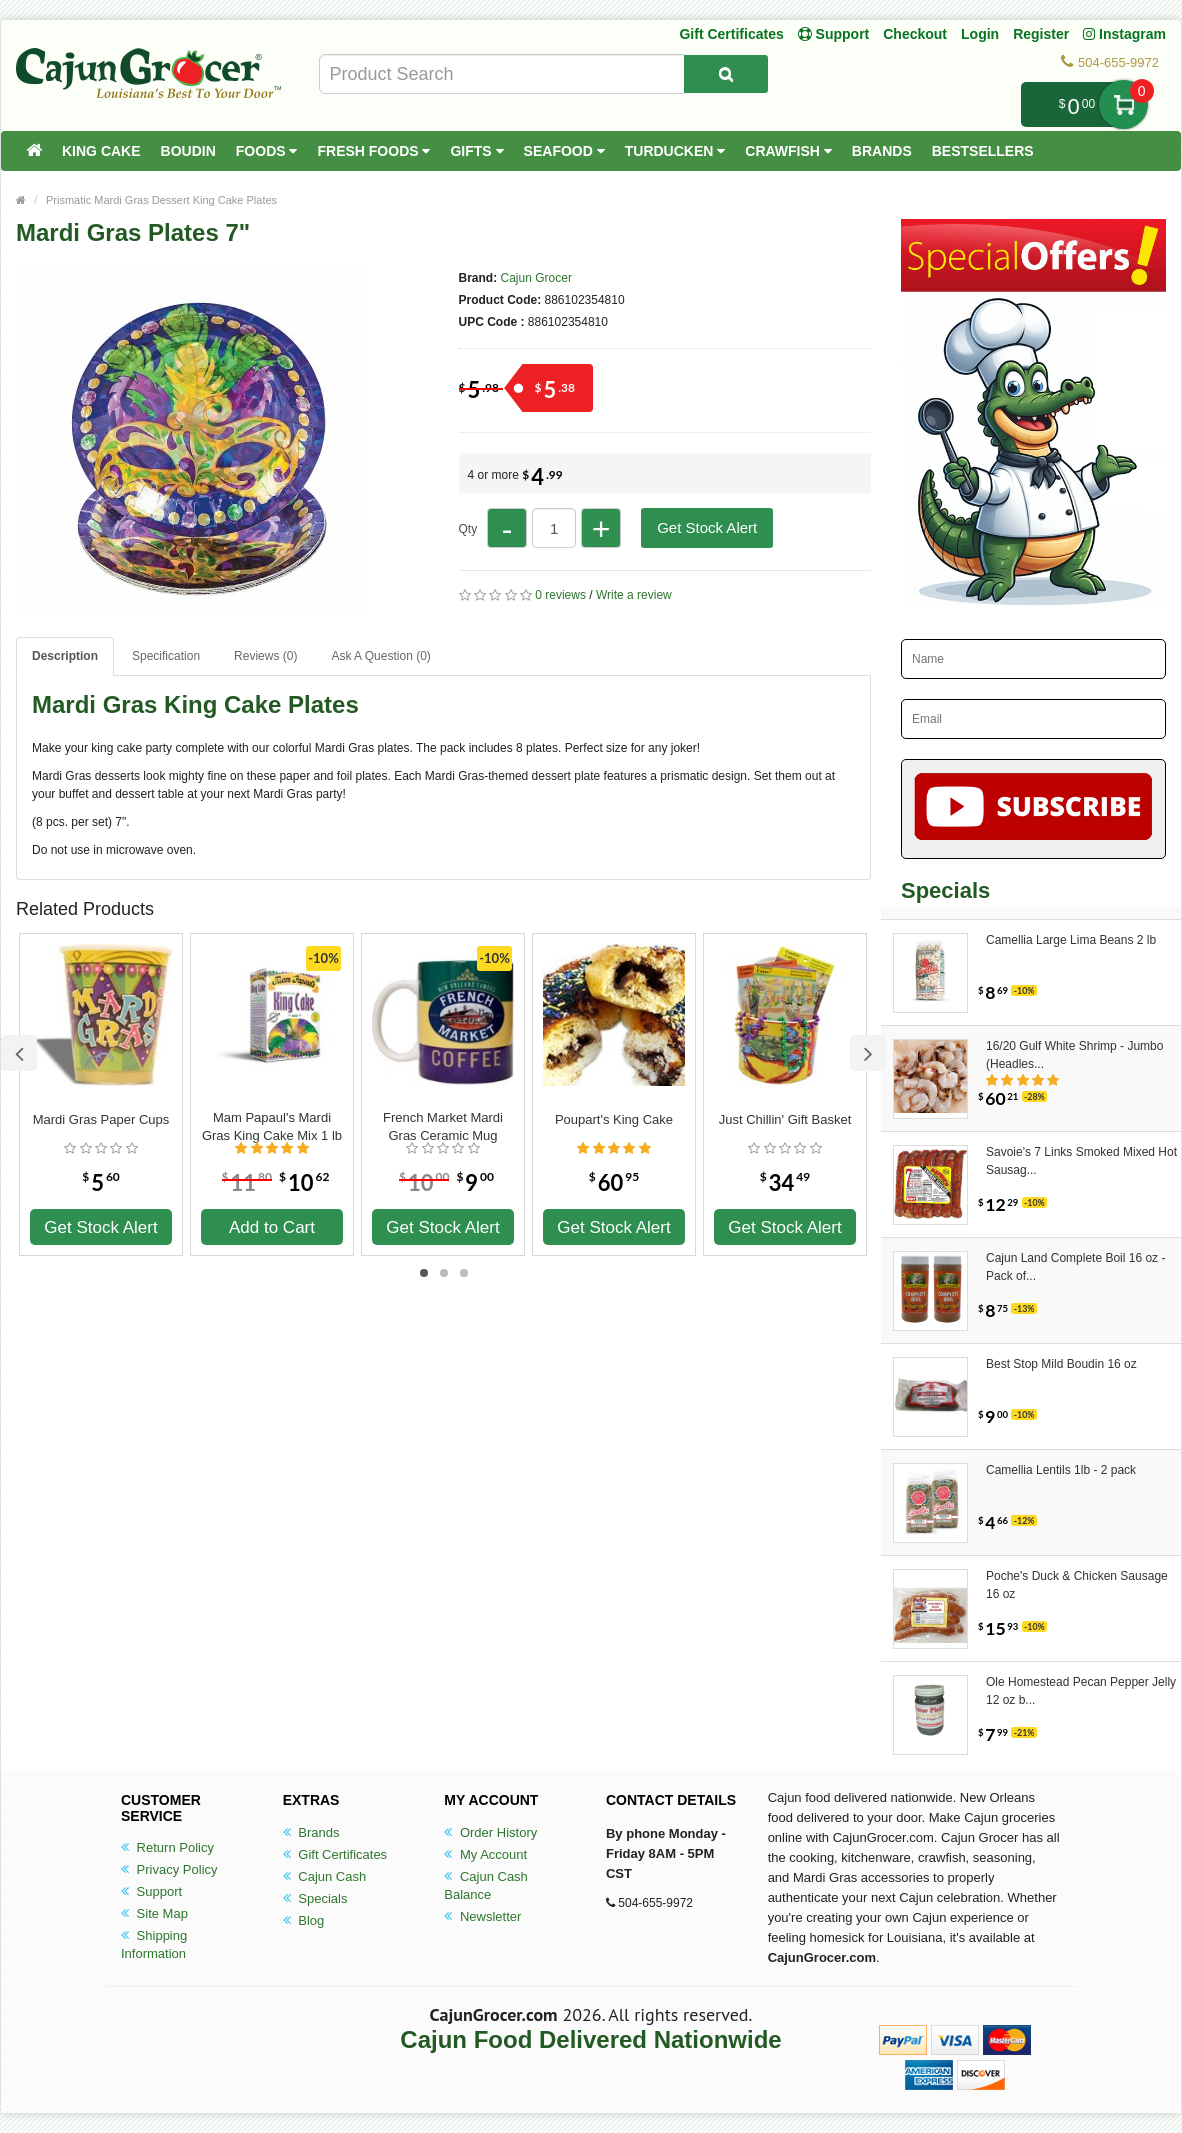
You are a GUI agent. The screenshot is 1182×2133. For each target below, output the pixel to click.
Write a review (634, 595)
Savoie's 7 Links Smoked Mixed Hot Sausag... (1081, 1161)
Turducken (675, 151)
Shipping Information (154, 1944)
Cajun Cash (325, 1876)
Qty (468, 529)
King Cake (101, 151)
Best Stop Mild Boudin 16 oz (1061, 1364)
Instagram (1124, 34)
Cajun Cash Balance (486, 1885)
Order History (490, 1832)
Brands (882, 151)
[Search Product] (726, 74)
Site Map (154, 1913)
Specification (166, 656)
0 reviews (560, 595)
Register (1041, 34)
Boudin (188, 151)
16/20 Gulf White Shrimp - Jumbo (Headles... (1074, 1055)
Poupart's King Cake (614, 1119)
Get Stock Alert (707, 527)
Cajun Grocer (536, 278)
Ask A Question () (380, 656)
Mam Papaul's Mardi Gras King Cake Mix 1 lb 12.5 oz (272, 1127)
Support (151, 1891)
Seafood (564, 151)
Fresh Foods (373, 151)
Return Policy (167, 1847)
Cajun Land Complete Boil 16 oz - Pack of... (1075, 1267)
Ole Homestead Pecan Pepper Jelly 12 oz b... (1081, 1691)
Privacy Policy (169, 1869)
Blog (304, 1920)
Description (65, 656)
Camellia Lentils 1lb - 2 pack (1061, 1470)
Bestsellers (983, 151)
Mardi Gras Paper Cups (101, 1119)
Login (980, 34)
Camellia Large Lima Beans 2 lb (1071, 940)
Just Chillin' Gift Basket (785, 1119)
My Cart (1123, 104)
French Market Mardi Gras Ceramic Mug (443, 1126)
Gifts (476, 151)
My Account (485, 1854)
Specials (315, 1898)
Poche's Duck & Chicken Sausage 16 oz (1077, 1585)
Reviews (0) (265, 656)
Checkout (915, 34)
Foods (267, 151)
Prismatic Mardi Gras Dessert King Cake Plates (161, 200)
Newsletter (482, 1916)
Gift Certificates (731, 34)
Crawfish (788, 151)
